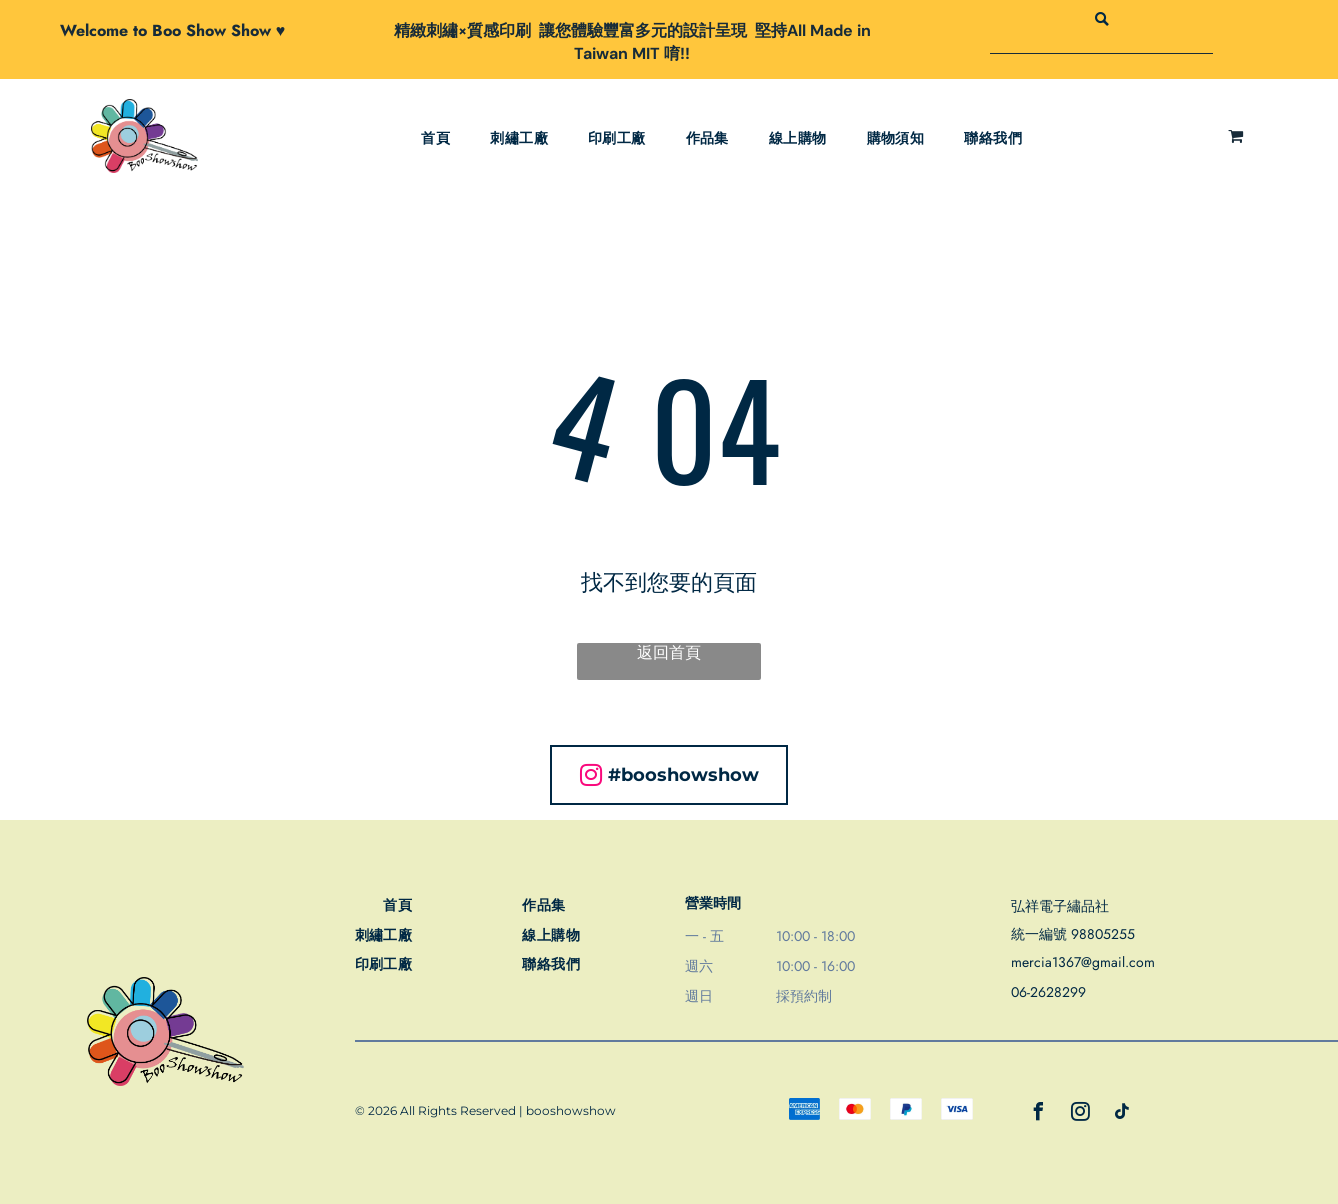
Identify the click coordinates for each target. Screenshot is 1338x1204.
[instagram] (1081, 1114)
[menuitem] (435, 138)
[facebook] (1039, 1114)
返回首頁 (669, 652)
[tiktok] (1123, 1114)
